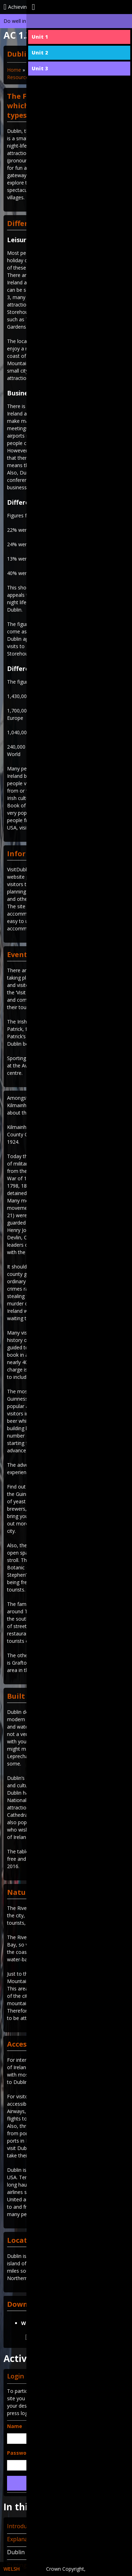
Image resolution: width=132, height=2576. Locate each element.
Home (14, 69)
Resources (19, 77)
